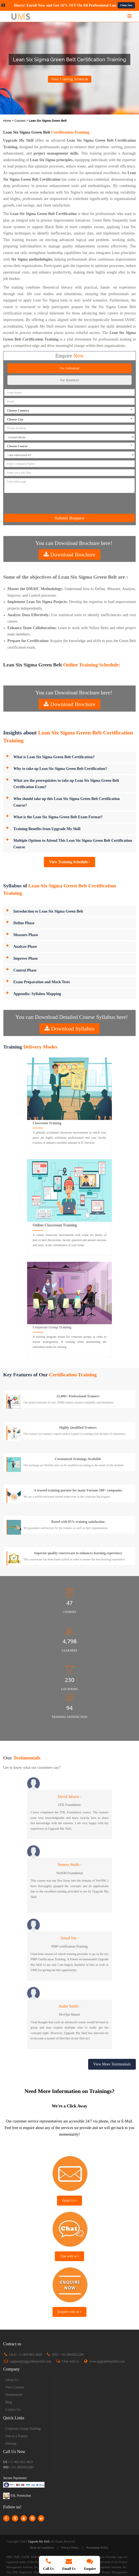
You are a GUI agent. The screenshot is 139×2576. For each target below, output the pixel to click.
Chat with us (69, 2256)
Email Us (69, 2200)
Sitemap (10, 2443)
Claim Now (126, 5)
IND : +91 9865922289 (68, 2354)
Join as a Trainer (16, 2436)
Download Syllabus (72, 1028)
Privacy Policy (70, 2547)
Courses (20, 120)
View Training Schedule (69, 79)
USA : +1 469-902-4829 (25, 2354)
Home (7, 120)
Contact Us (13, 2409)
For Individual (69, 368)
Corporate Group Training (23, 2428)
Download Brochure (72, 554)
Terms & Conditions (42, 2547)
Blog (8, 2402)
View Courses (14, 2387)
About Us (11, 2380)
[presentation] (40, 503)
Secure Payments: (15, 2478)
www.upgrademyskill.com (107, 2361)
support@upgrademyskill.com (30, 2361)
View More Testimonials (112, 2064)
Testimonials (14, 2394)
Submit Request (69, 518)
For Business (69, 380)
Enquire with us (69, 2312)
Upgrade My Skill (38, 2541)
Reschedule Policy (97, 2547)
